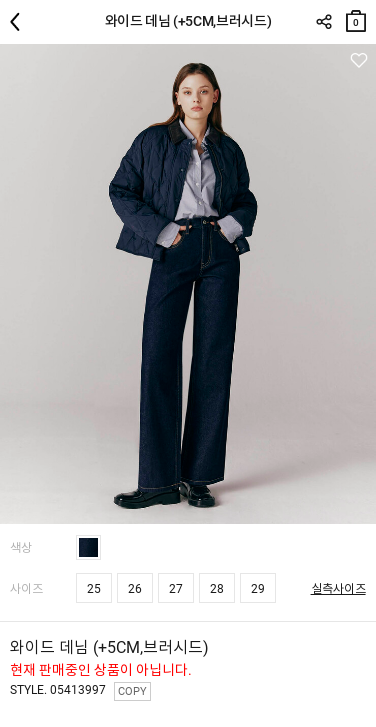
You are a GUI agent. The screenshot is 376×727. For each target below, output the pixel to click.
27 (176, 589)
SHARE (323, 22)
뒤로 (20, 22)
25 (94, 589)
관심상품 (358, 60)
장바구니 (356, 16)
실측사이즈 (338, 589)
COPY (132, 691)
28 (217, 589)
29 (258, 589)
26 (135, 589)
